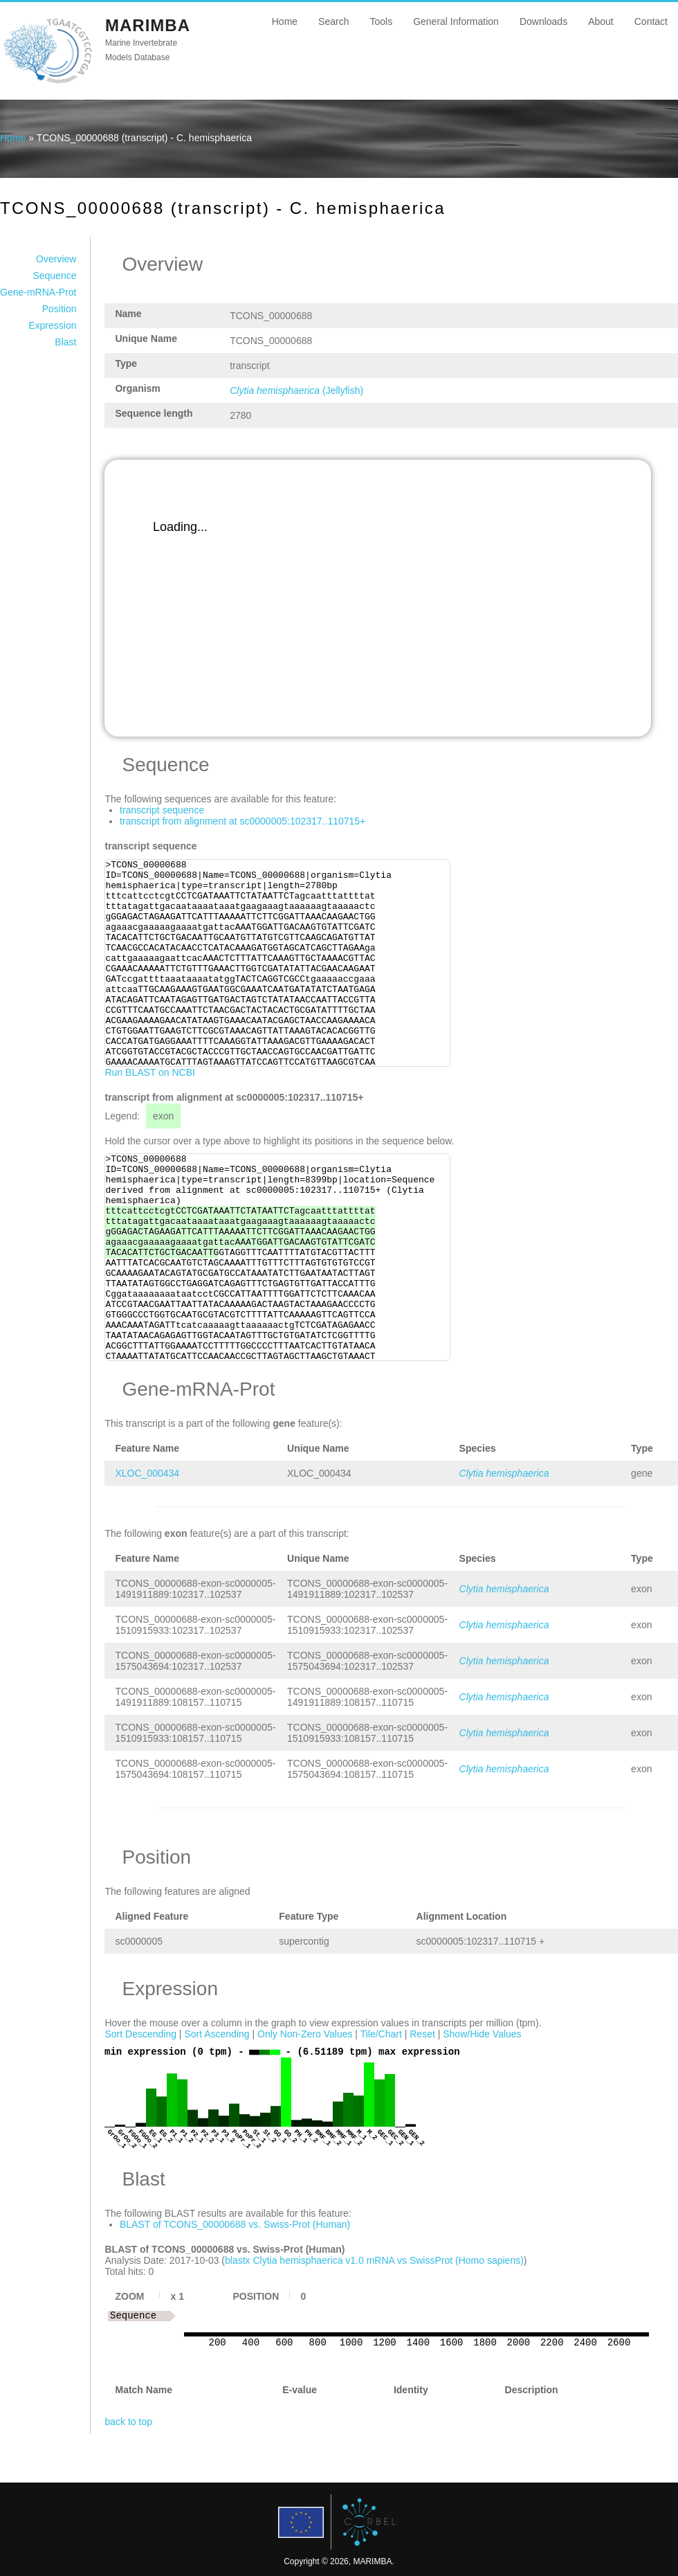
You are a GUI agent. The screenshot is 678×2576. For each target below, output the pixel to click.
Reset (422, 2033)
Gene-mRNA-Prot (38, 292)
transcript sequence (162, 810)
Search (333, 21)
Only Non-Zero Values (304, 2033)
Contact (651, 21)
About (601, 21)
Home (284, 21)
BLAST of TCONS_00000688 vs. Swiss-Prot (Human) (235, 2224)
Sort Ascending (216, 2033)
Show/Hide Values (482, 2033)
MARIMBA (147, 25)
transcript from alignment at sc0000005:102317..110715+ (242, 821)
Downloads (543, 21)
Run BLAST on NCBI (149, 1072)
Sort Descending (140, 2033)
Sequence (54, 275)
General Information (456, 21)
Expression (52, 325)
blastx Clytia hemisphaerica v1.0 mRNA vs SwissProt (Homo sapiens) (374, 2260)
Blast (65, 342)
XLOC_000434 (147, 1473)
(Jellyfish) (296, 390)
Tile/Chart (381, 2033)
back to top (128, 2421)
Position (59, 308)
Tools (380, 21)
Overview (56, 258)
